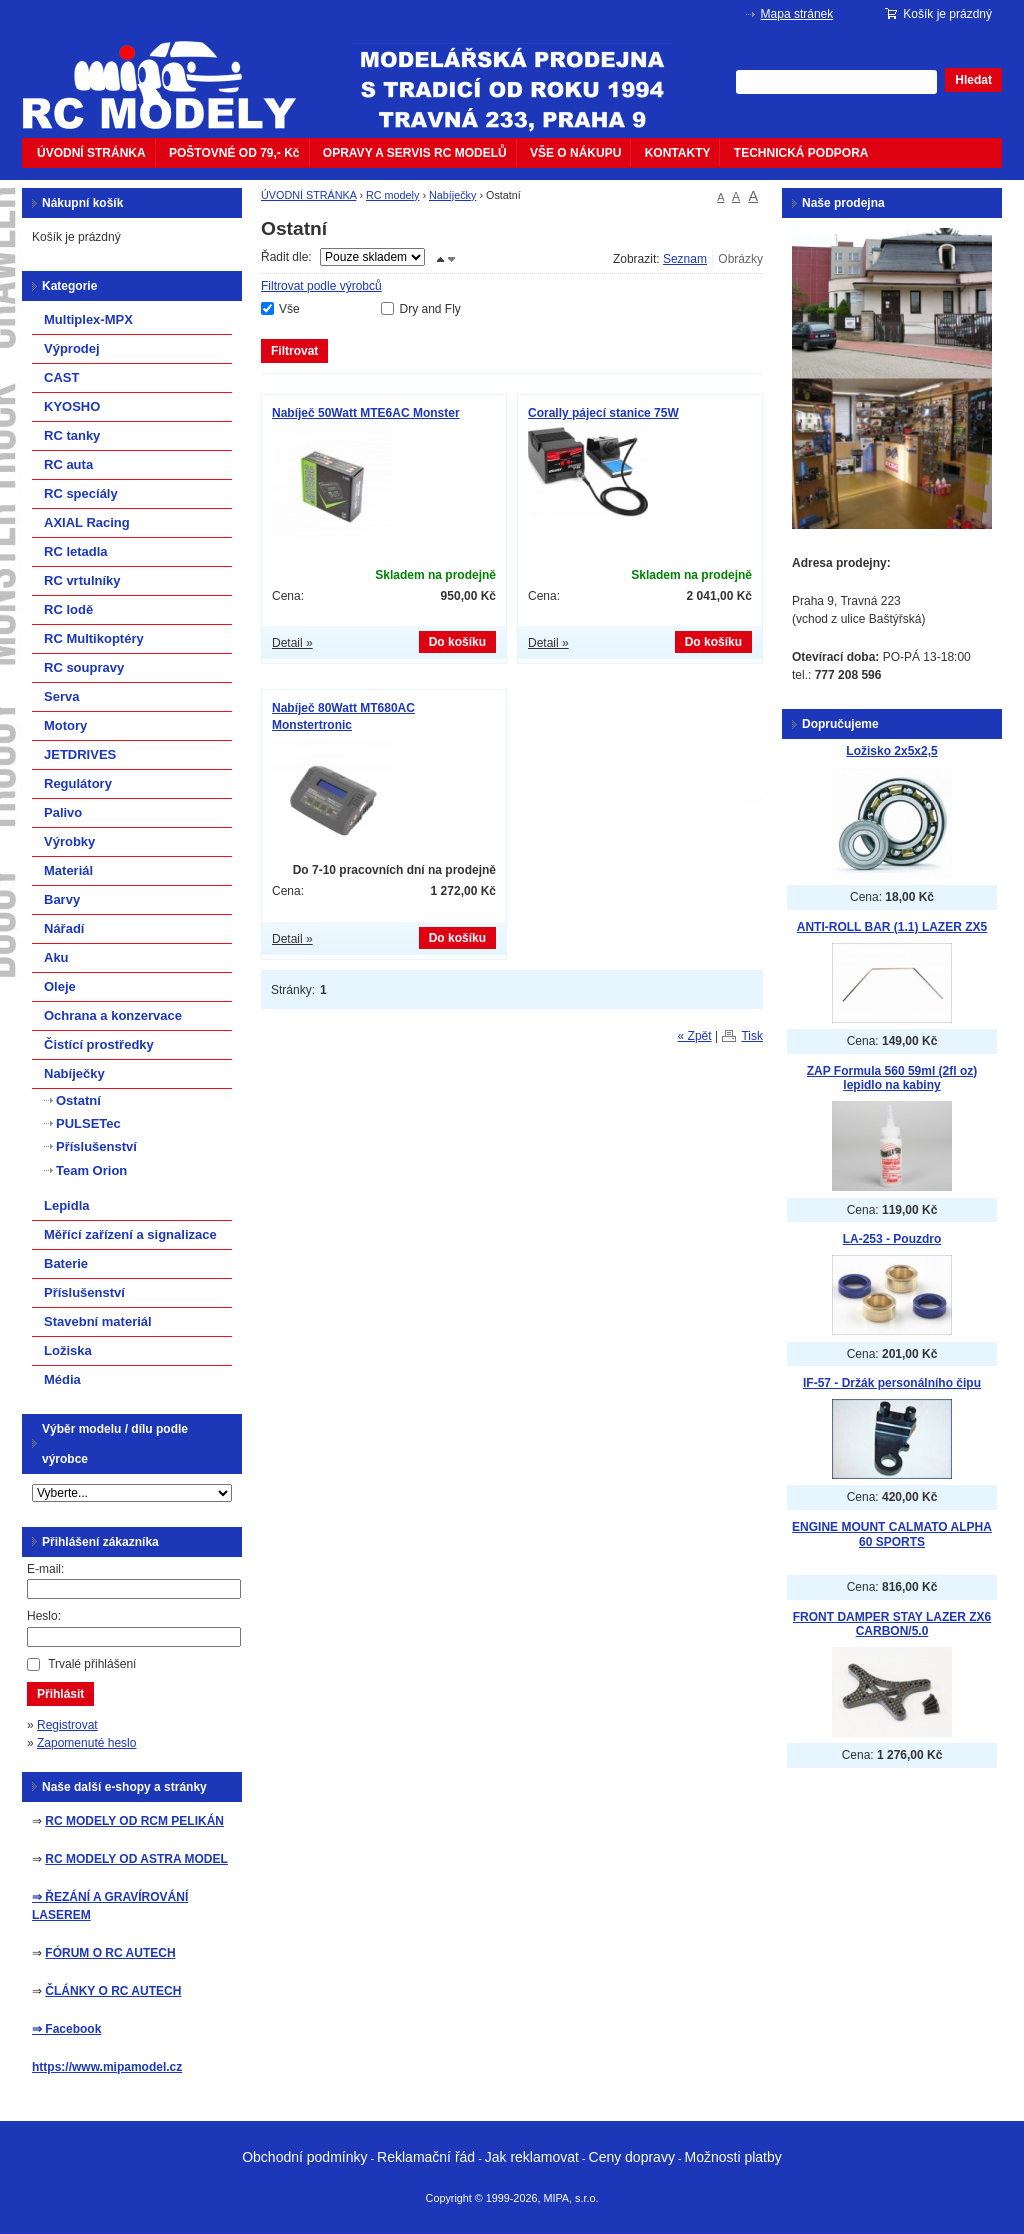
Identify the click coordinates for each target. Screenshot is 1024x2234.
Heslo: (44, 1616)
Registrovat (67, 1725)
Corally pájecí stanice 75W (603, 413)
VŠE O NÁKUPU (575, 153)
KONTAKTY (678, 153)
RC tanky (72, 435)
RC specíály (81, 493)
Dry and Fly (429, 309)
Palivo (63, 812)
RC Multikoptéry (94, 638)
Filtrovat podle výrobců (321, 286)
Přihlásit (60, 1694)
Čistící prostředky (99, 1044)
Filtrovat (294, 351)
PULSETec (88, 1123)
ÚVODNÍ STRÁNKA (91, 153)
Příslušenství (96, 1146)
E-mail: (45, 1569)
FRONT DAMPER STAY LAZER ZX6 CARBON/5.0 (892, 1624)
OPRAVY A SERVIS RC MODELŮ (415, 153)
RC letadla (76, 551)
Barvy (62, 899)
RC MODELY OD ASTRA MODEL (136, 1859)
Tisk (752, 1036)
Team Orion (91, 1170)
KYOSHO (72, 406)
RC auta (68, 464)
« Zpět (695, 1036)
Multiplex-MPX (88, 319)
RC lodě (68, 609)
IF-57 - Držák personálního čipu (892, 1383)
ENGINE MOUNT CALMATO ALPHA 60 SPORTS (892, 1534)
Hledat (973, 80)
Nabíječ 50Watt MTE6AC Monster (366, 413)
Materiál (68, 870)
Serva (61, 696)
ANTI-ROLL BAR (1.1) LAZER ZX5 (892, 927)
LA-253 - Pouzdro (892, 1239)
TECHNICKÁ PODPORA (801, 153)
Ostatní (78, 1100)
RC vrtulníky (82, 580)
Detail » (292, 643)
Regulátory (78, 783)
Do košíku (457, 642)
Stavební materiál (98, 1321)
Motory (65, 725)
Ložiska (68, 1350)
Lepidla (67, 1205)
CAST (61, 377)
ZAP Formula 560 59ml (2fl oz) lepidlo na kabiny (892, 1078)
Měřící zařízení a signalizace (130, 1234)
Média (62, 1379)
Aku (56, 957)
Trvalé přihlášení (92, 1664)
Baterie (66, 1263)
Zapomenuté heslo (86, 1743)
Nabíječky (452, 195)
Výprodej (72, 348)
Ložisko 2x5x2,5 (891, 751)
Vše (289, 309)
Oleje (60, 986)
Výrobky (69, 841)
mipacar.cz (172, 73)
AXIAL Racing (87, 522)
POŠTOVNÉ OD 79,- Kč (234, 153)
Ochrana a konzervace (113, 1015)
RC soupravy (84, 667)
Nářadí (64, 928)
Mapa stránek (797, 14)
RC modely (392, 195)
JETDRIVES (80, 754)
